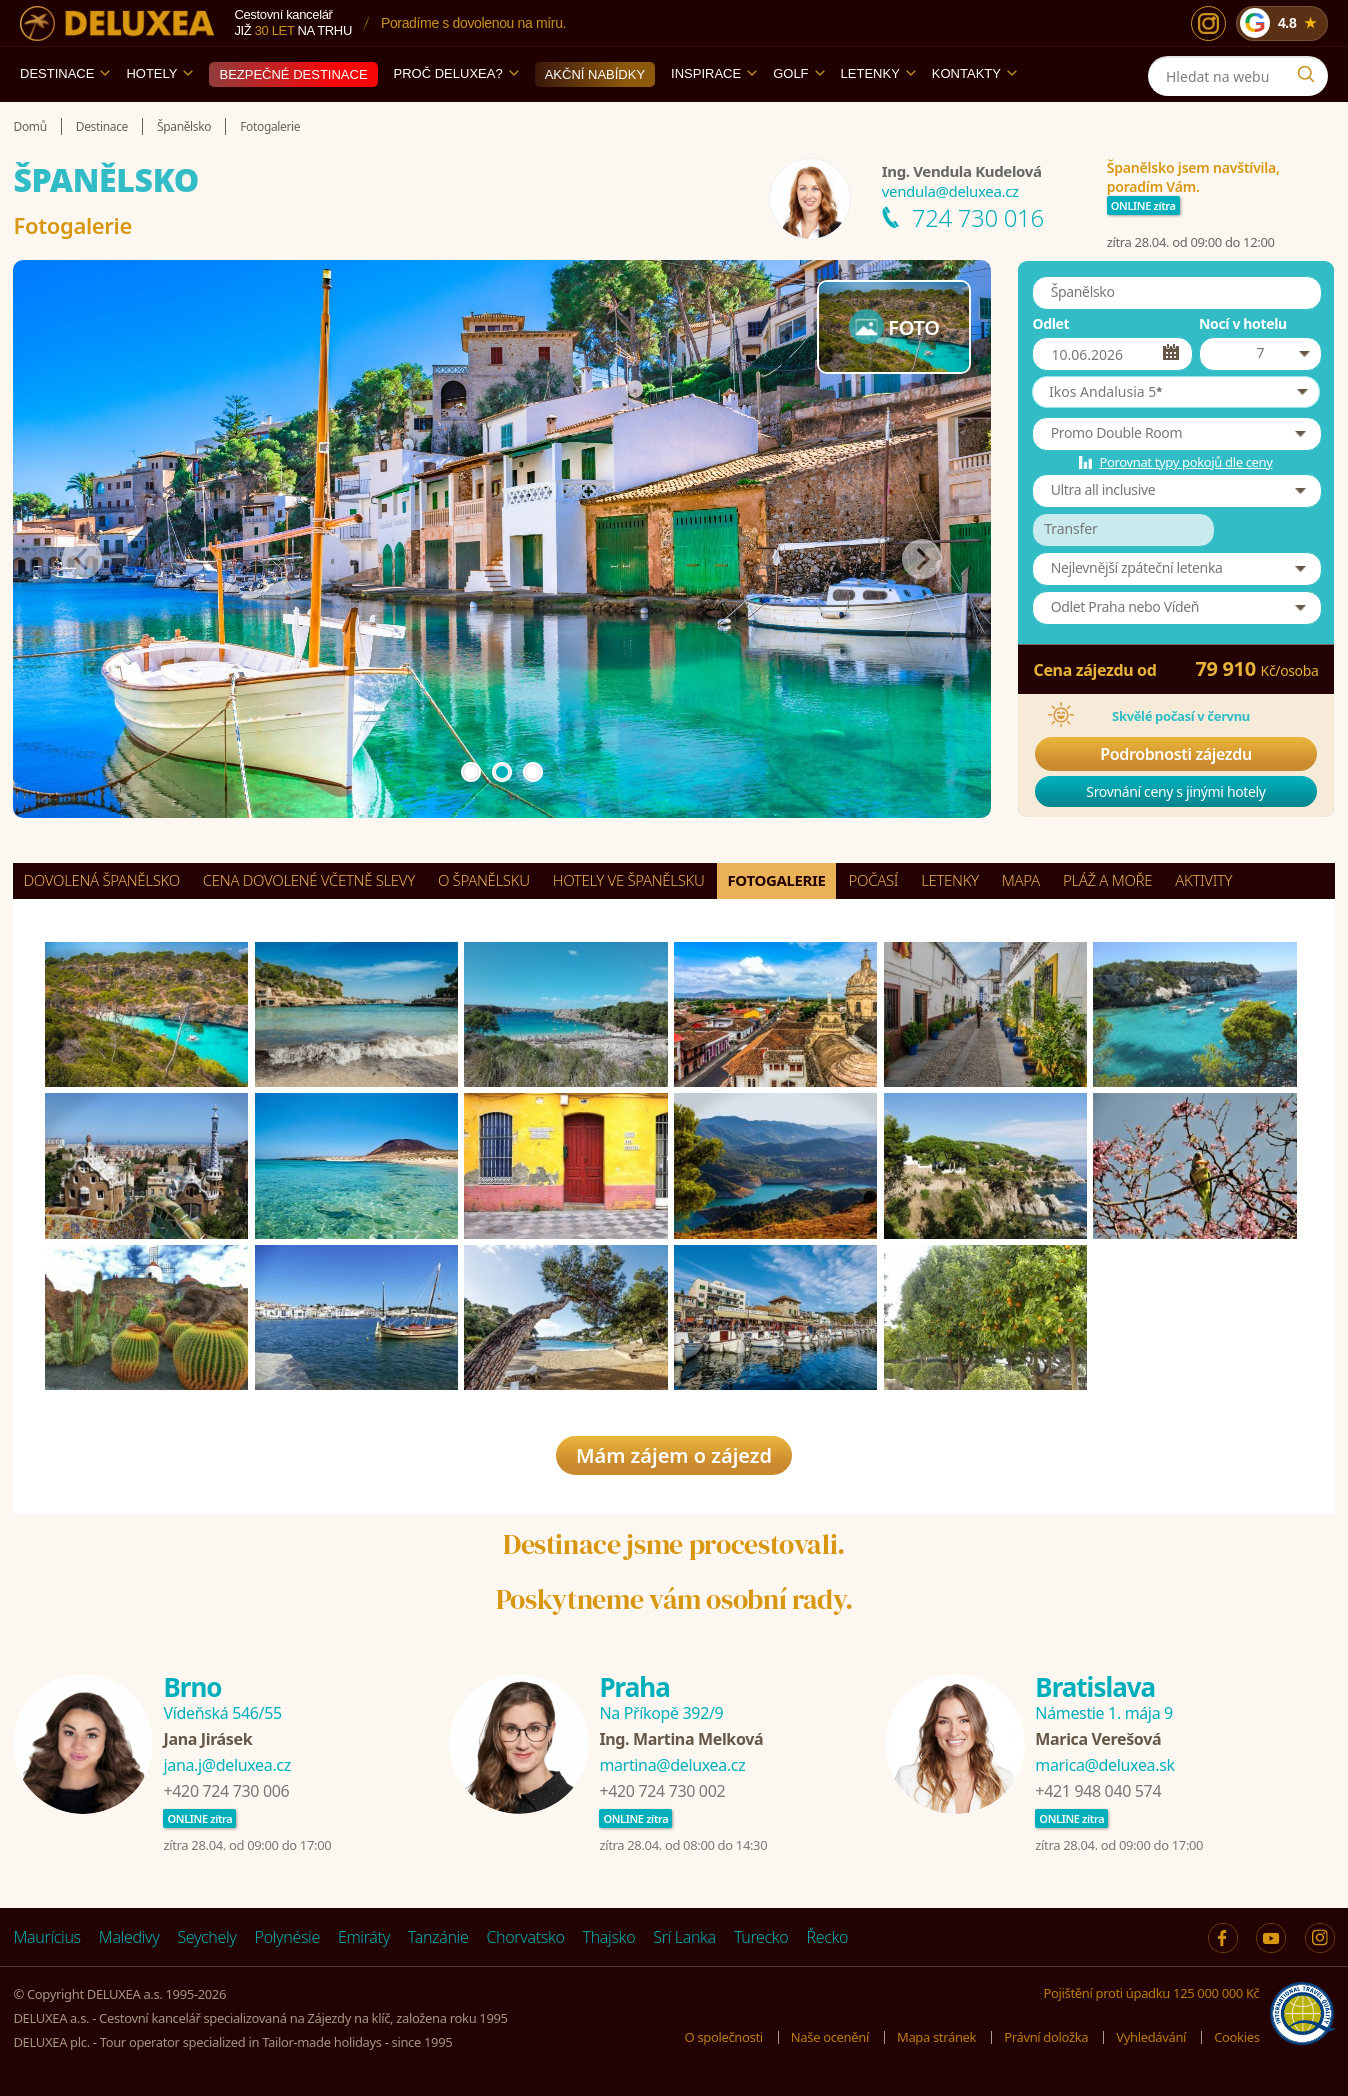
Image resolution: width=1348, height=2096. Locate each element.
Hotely (159, 73)
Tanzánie (438, 1937)
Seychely (206, 1937)
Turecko (761, 1937)
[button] (1175, 392)
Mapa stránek (936, 2037)
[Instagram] (1208, 23)
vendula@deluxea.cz (950, 191)
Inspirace (714, 73)
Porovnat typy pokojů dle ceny (1185, 462)
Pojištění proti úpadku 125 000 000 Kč (1152, 1993)
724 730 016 (978, 217)
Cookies (1236, 2037)
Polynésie (287, 1937)
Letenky (878, 73)
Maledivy (129, 1937)
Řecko (827, 1937)
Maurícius (46, 1937)
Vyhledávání (1151, 2037)
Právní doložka (1046, 2037)
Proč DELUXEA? (456, 73)
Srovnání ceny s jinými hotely (1175, 791)
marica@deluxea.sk (1104, 1765)
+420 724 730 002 (662, 1791)
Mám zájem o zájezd (674, 1455)
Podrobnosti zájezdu (1176, 754)
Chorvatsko (525, 1937)
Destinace (65, 73)
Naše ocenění (830, 2037)
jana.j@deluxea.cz (226, 1765)
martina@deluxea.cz (672, 1765)
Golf (798, 73)
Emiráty (364, 1937)
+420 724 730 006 (226, 1791)
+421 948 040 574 (1098, 1791)
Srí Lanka (684, 1937)
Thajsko (609, 1937)
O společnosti (724, 2037)
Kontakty (974, 73)
